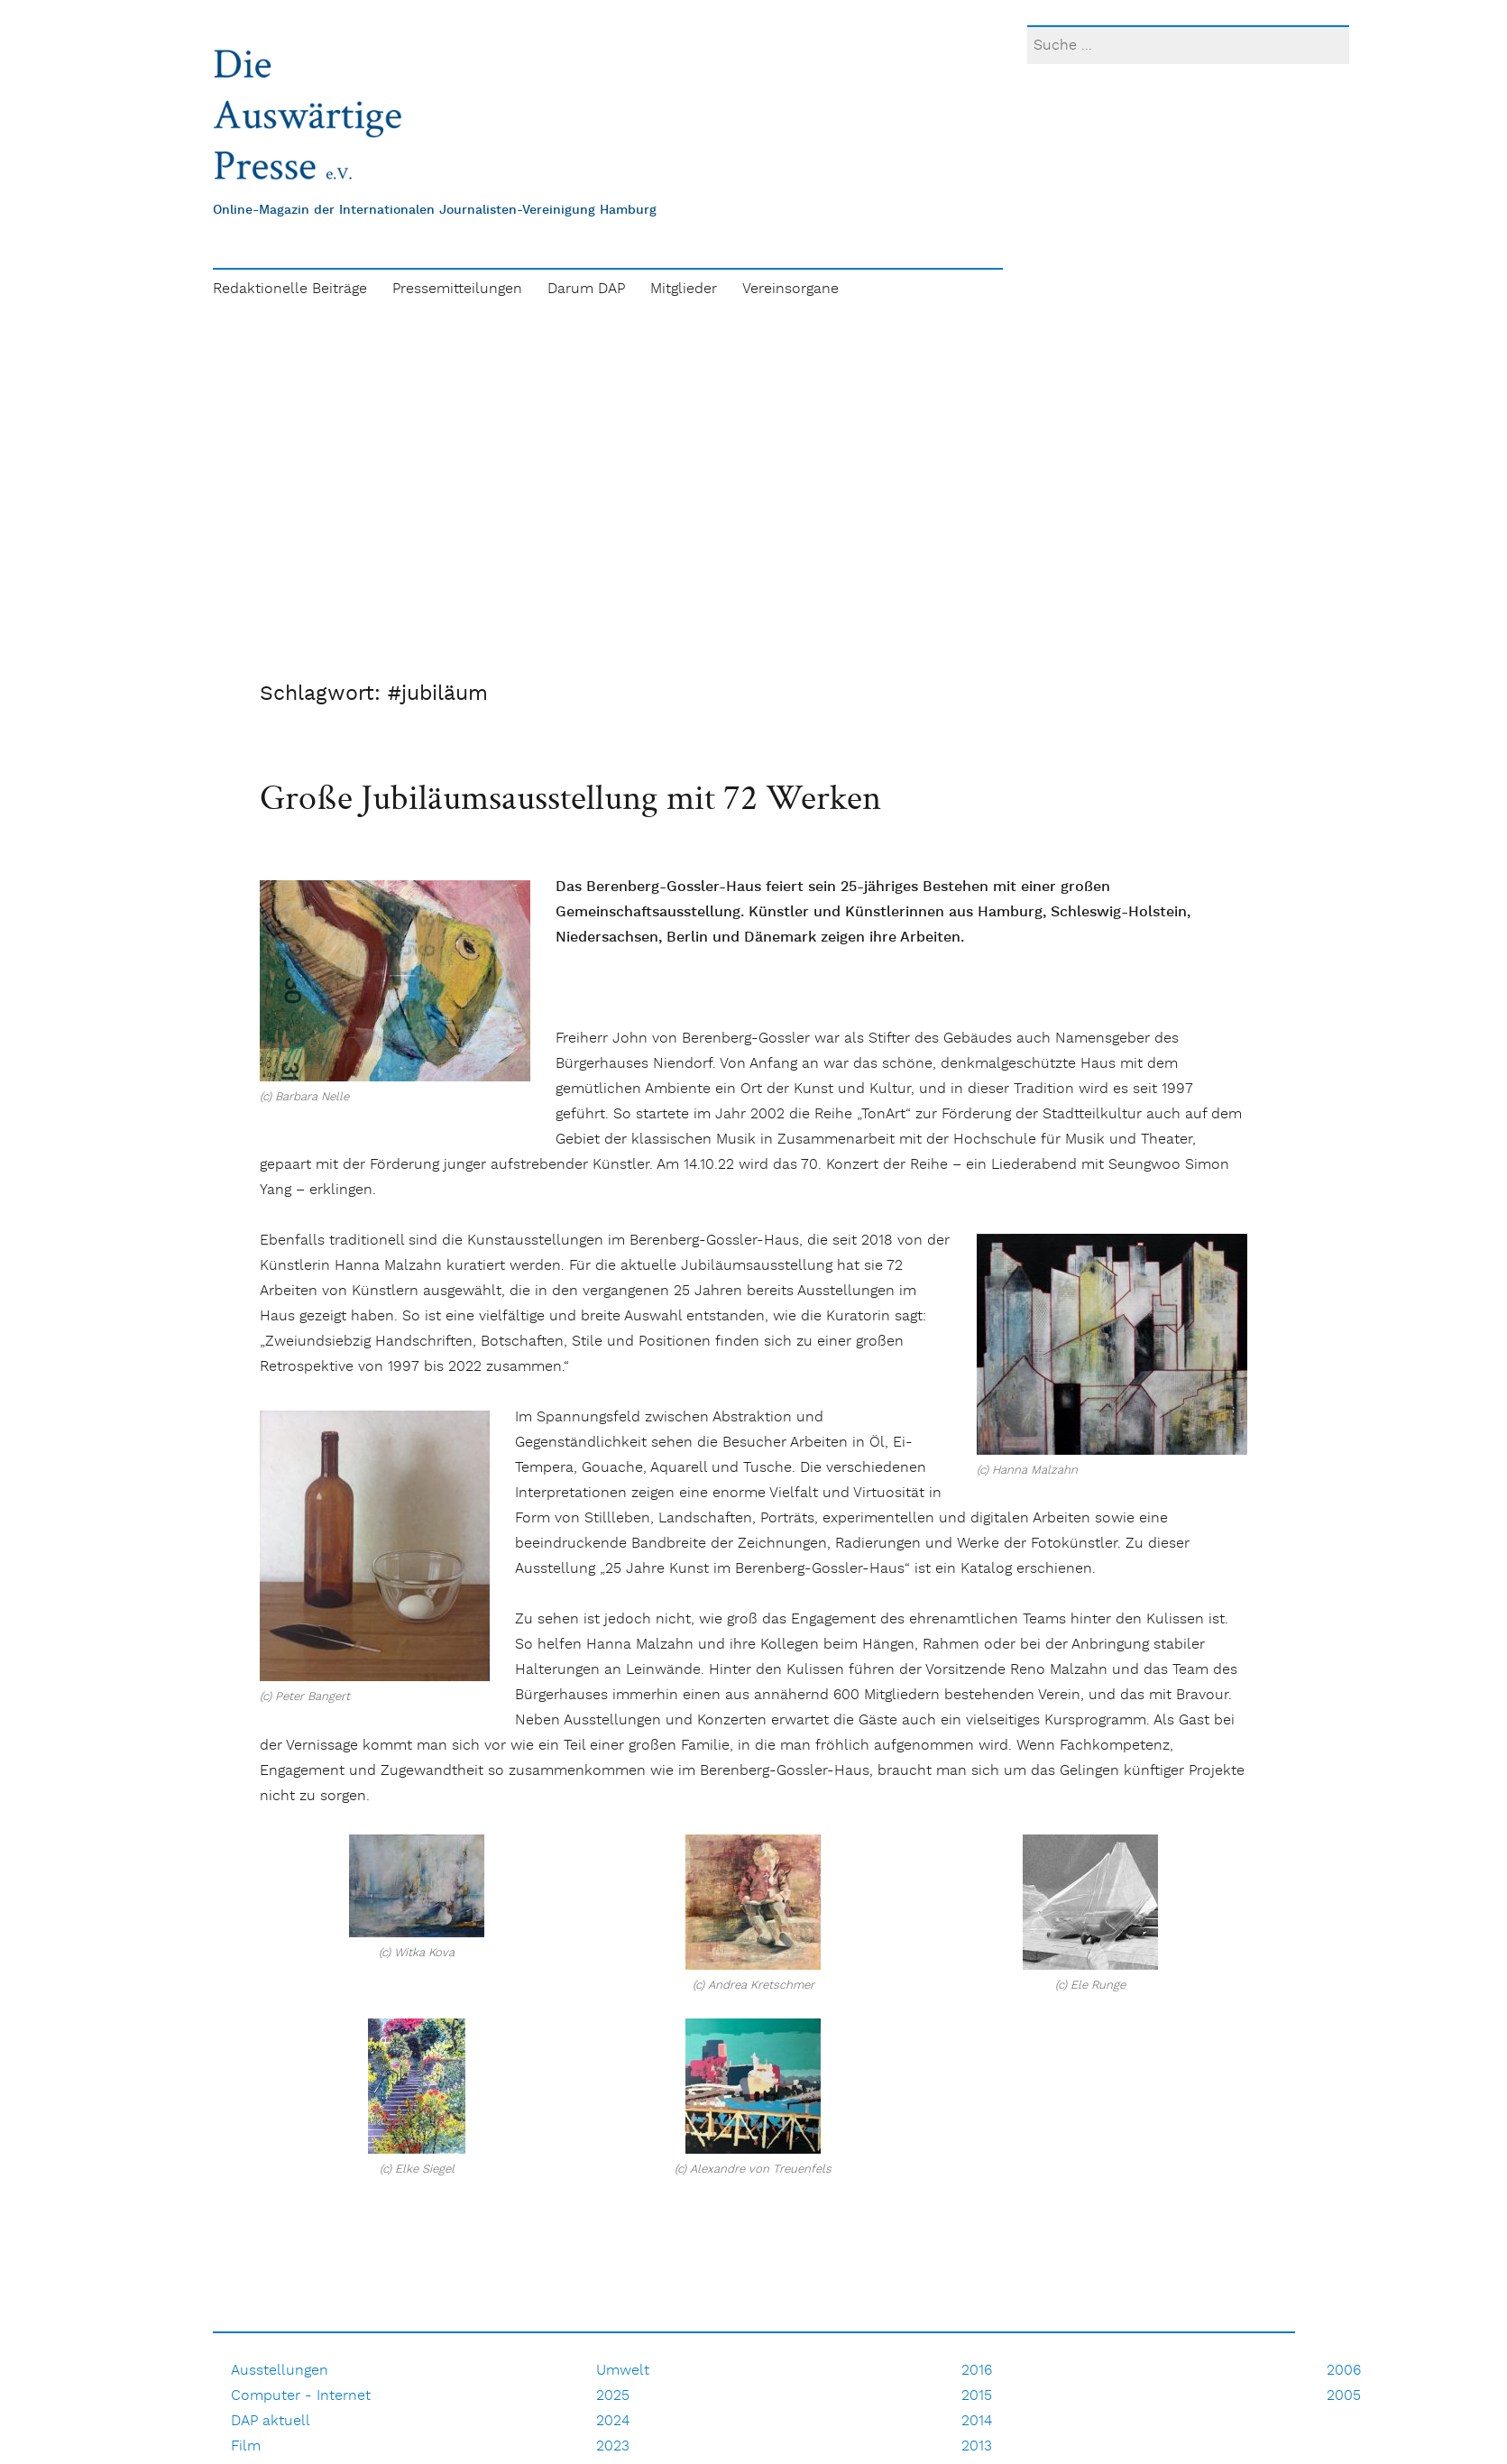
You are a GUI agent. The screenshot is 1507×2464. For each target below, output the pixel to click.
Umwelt (622, 2370)
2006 (1344, 2370)
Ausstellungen (279, 2370)
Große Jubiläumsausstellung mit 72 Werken (570, 796)
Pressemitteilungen (457, 289)
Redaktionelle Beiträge (290, 289)
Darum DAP (586, 289)
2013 (976, 2446)
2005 (1344, 2395)
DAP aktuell (270, 2421)
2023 (612, 2446)
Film (246, 2446)
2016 (976, 2370)
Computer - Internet (301, 2395)
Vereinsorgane (790, 289)
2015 (976, 2395)
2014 (976, 2421)
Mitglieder (683, 289)
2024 (612, 2421)
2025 (612, 2395)
